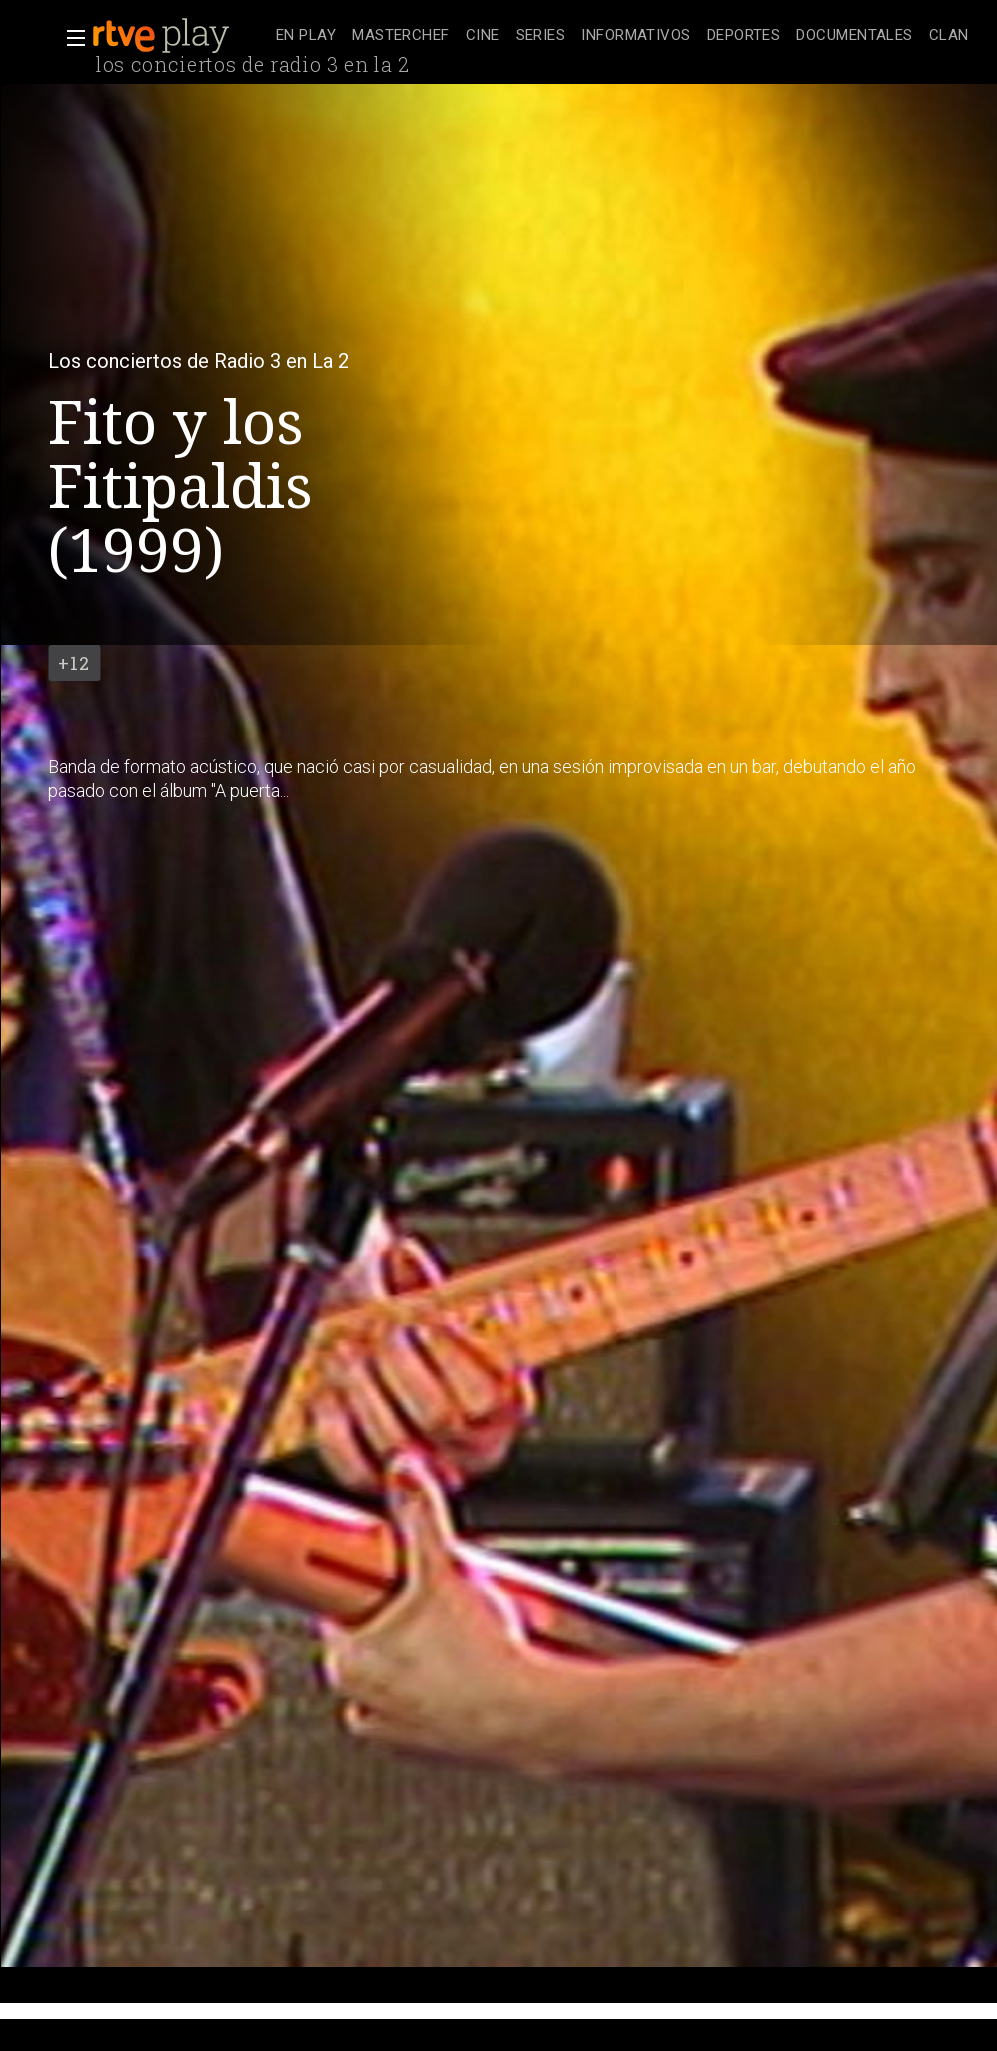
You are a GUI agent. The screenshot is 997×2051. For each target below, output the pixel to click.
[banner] (180, 36)
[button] (70, 38)
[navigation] (622, 36)
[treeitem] (306, 36)
